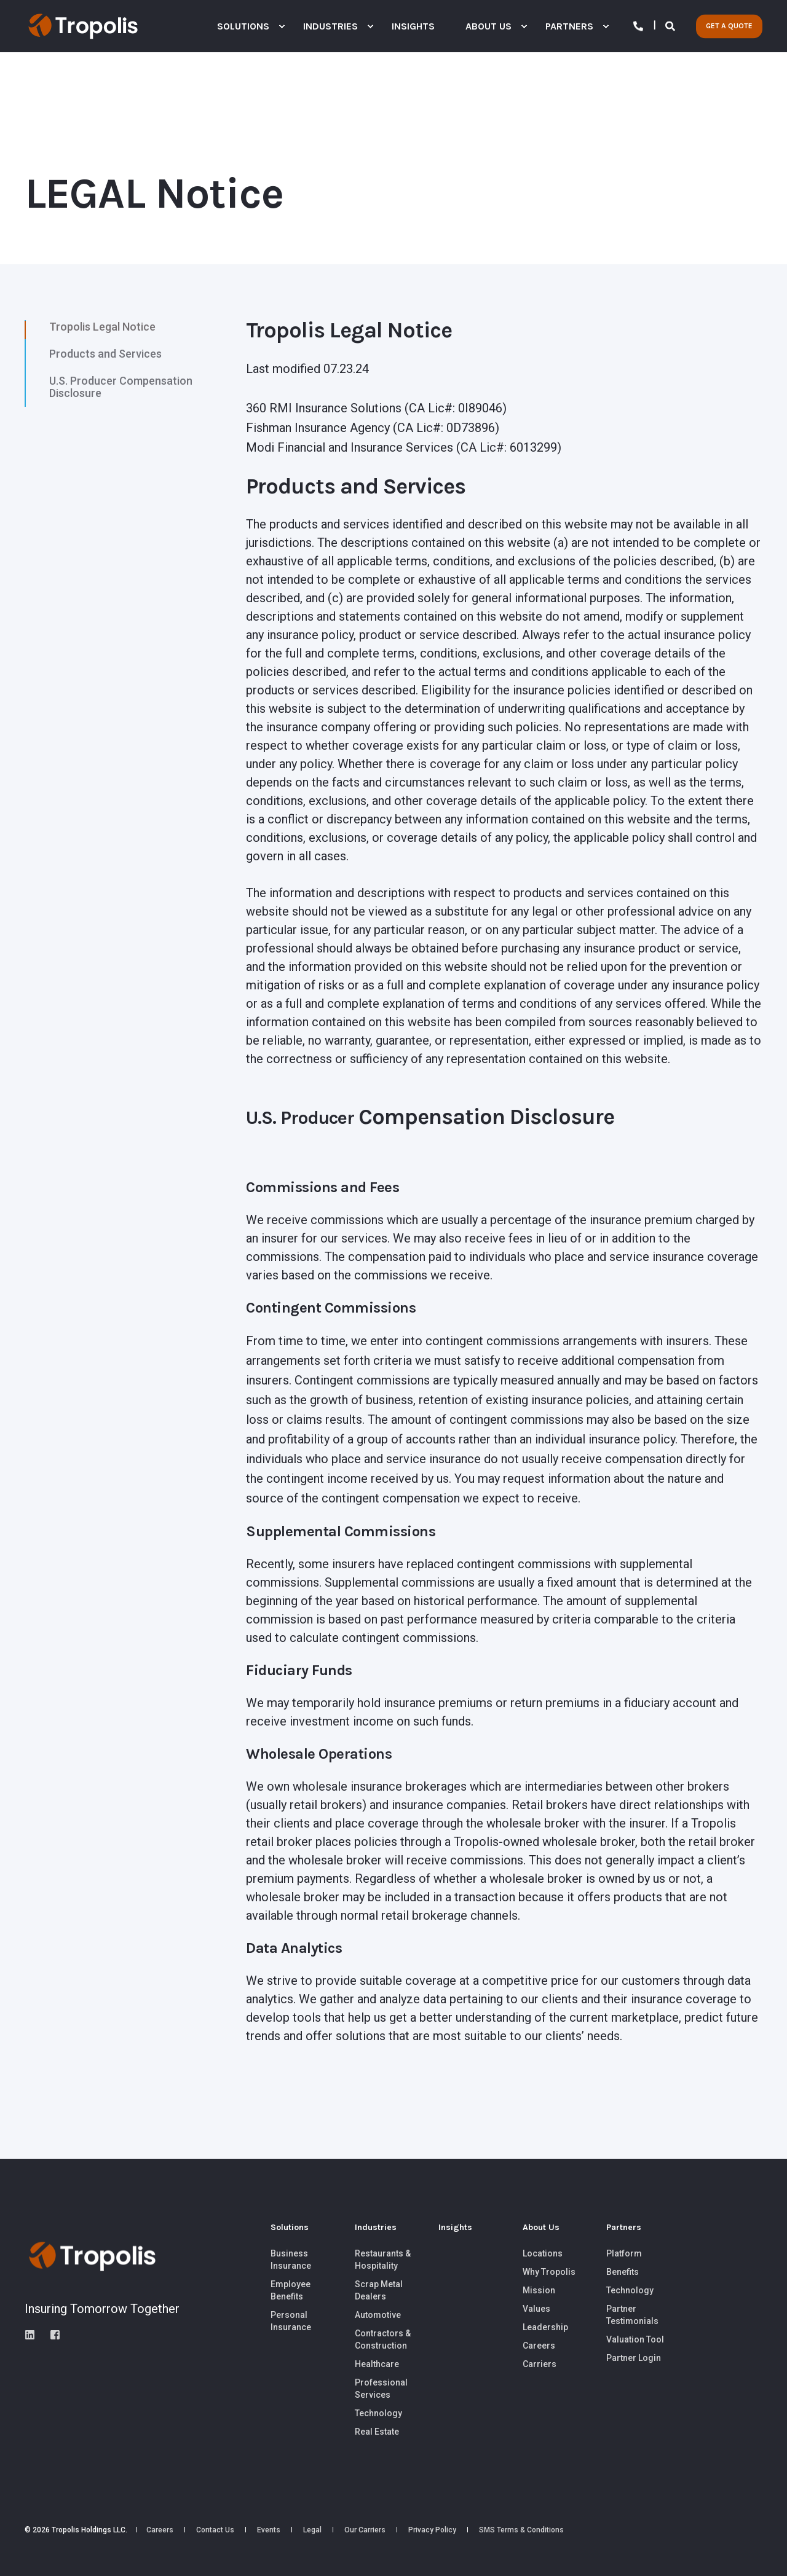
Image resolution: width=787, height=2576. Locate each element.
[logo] (92, 2256)
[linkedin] (33, 2335)
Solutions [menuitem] (290, 2227)
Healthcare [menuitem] (377, 2364)
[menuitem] (281, 26)
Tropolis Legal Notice (102, 326)
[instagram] (51, 2335)
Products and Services (105, 353)
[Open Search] (671, 25)
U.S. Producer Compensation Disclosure (120, 386)
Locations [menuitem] (543, 2253)
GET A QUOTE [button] (729, 26)
